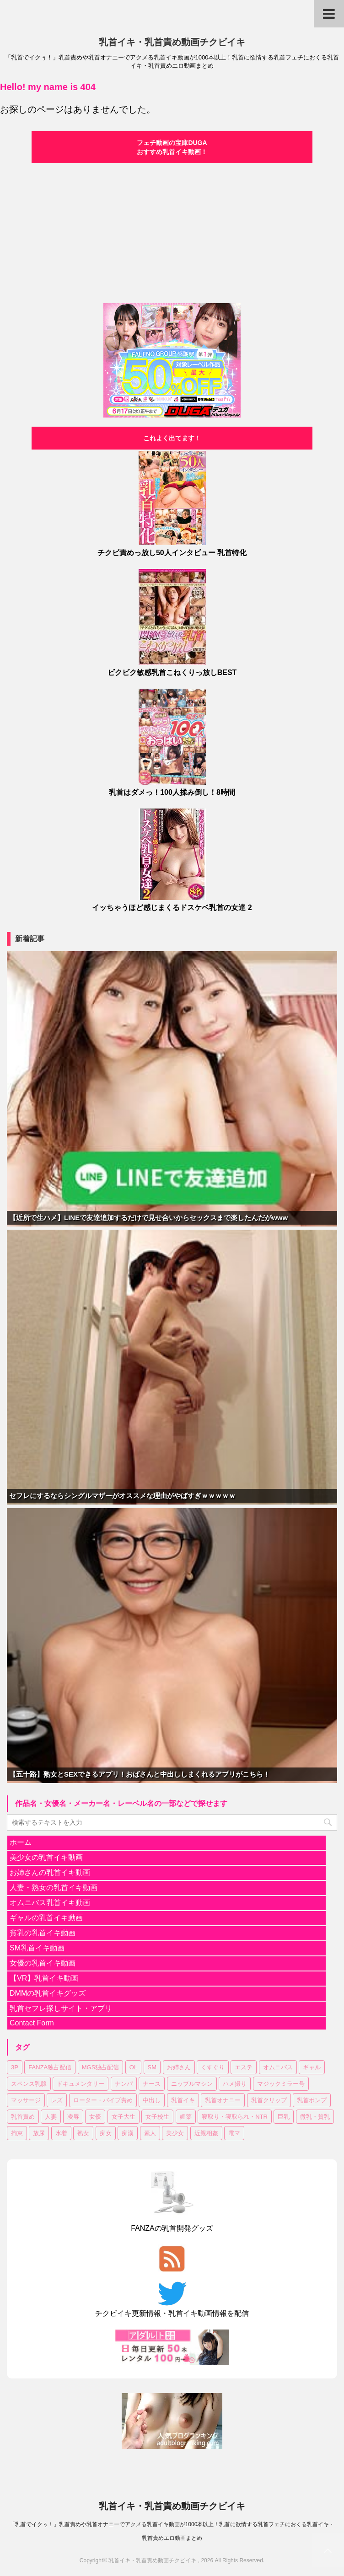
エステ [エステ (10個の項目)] (244, 2067)
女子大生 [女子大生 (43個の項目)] (123, 2116)
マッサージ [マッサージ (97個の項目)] (26, 2100)
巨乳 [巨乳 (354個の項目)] (284, 2116)
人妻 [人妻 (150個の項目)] (51, 2116)
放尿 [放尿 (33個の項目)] (39, 2133)
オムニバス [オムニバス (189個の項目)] (278, 2067)
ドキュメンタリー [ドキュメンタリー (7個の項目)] (80, 2083)
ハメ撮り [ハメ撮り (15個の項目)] (235, 2083)
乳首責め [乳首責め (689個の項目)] (23, 2116)
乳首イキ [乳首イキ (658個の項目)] (183, 2100)
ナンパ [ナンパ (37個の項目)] (124, 2083)
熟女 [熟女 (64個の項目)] (83, 2133)
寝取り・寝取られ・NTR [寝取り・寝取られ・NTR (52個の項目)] (235, 2116)
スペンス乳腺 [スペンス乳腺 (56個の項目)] (29, 2083)
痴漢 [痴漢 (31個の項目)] (128, 2133)
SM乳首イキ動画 (37, 1948)
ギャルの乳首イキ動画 (46, 1918)
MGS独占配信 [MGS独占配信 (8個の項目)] (100, 2067)
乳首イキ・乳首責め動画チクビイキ (172, 42)
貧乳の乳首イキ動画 (42, 1933)
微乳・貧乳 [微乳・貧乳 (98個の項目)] (315, 2116)
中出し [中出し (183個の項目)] (152, 2100)
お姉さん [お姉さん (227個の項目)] (179, 2067)
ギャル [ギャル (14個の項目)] (312, 2067)
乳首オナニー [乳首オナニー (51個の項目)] (223, 2100)
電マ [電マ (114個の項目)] (234, 2133)
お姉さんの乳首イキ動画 (50, 1872)
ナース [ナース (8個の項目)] (152, 2083)
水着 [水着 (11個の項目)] (61, 2133)
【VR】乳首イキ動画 (44, 1978)
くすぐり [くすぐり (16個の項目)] (213, 2067)
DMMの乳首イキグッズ (48, 1993)
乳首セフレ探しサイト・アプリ (61, 2008)
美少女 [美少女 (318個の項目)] (175, 2133)
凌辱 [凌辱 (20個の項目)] (73, 2116)
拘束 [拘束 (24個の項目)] (17, 2133)
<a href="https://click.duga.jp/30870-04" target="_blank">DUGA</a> (172, 232)
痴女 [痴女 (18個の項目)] (106, 2133)
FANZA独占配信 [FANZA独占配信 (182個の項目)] (49, 2067)
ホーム (21, 1842)
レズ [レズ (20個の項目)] (57, 2100)
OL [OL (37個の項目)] (133, 2067)
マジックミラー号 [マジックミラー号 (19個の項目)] (281, 2083)
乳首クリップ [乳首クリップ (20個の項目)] (269, 2100)
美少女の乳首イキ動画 (46, 1857)
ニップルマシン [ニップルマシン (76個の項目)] (192, 2083)
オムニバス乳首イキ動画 (50, 1903)
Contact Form (32, 2023)
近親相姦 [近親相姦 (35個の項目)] (206, 2133)
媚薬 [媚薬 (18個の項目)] (186, 2116)
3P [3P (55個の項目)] (14, 2067)
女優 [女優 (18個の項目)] (95, 2116)
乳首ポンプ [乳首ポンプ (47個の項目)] (312, 2100)
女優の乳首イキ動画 (42, 1963)
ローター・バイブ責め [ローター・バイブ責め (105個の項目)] (103, 2100)
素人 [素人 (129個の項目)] (150, 2133)
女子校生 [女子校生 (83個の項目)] (157, 2116)
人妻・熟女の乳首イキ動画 (53, 1887)
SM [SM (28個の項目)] (152, 2067)
